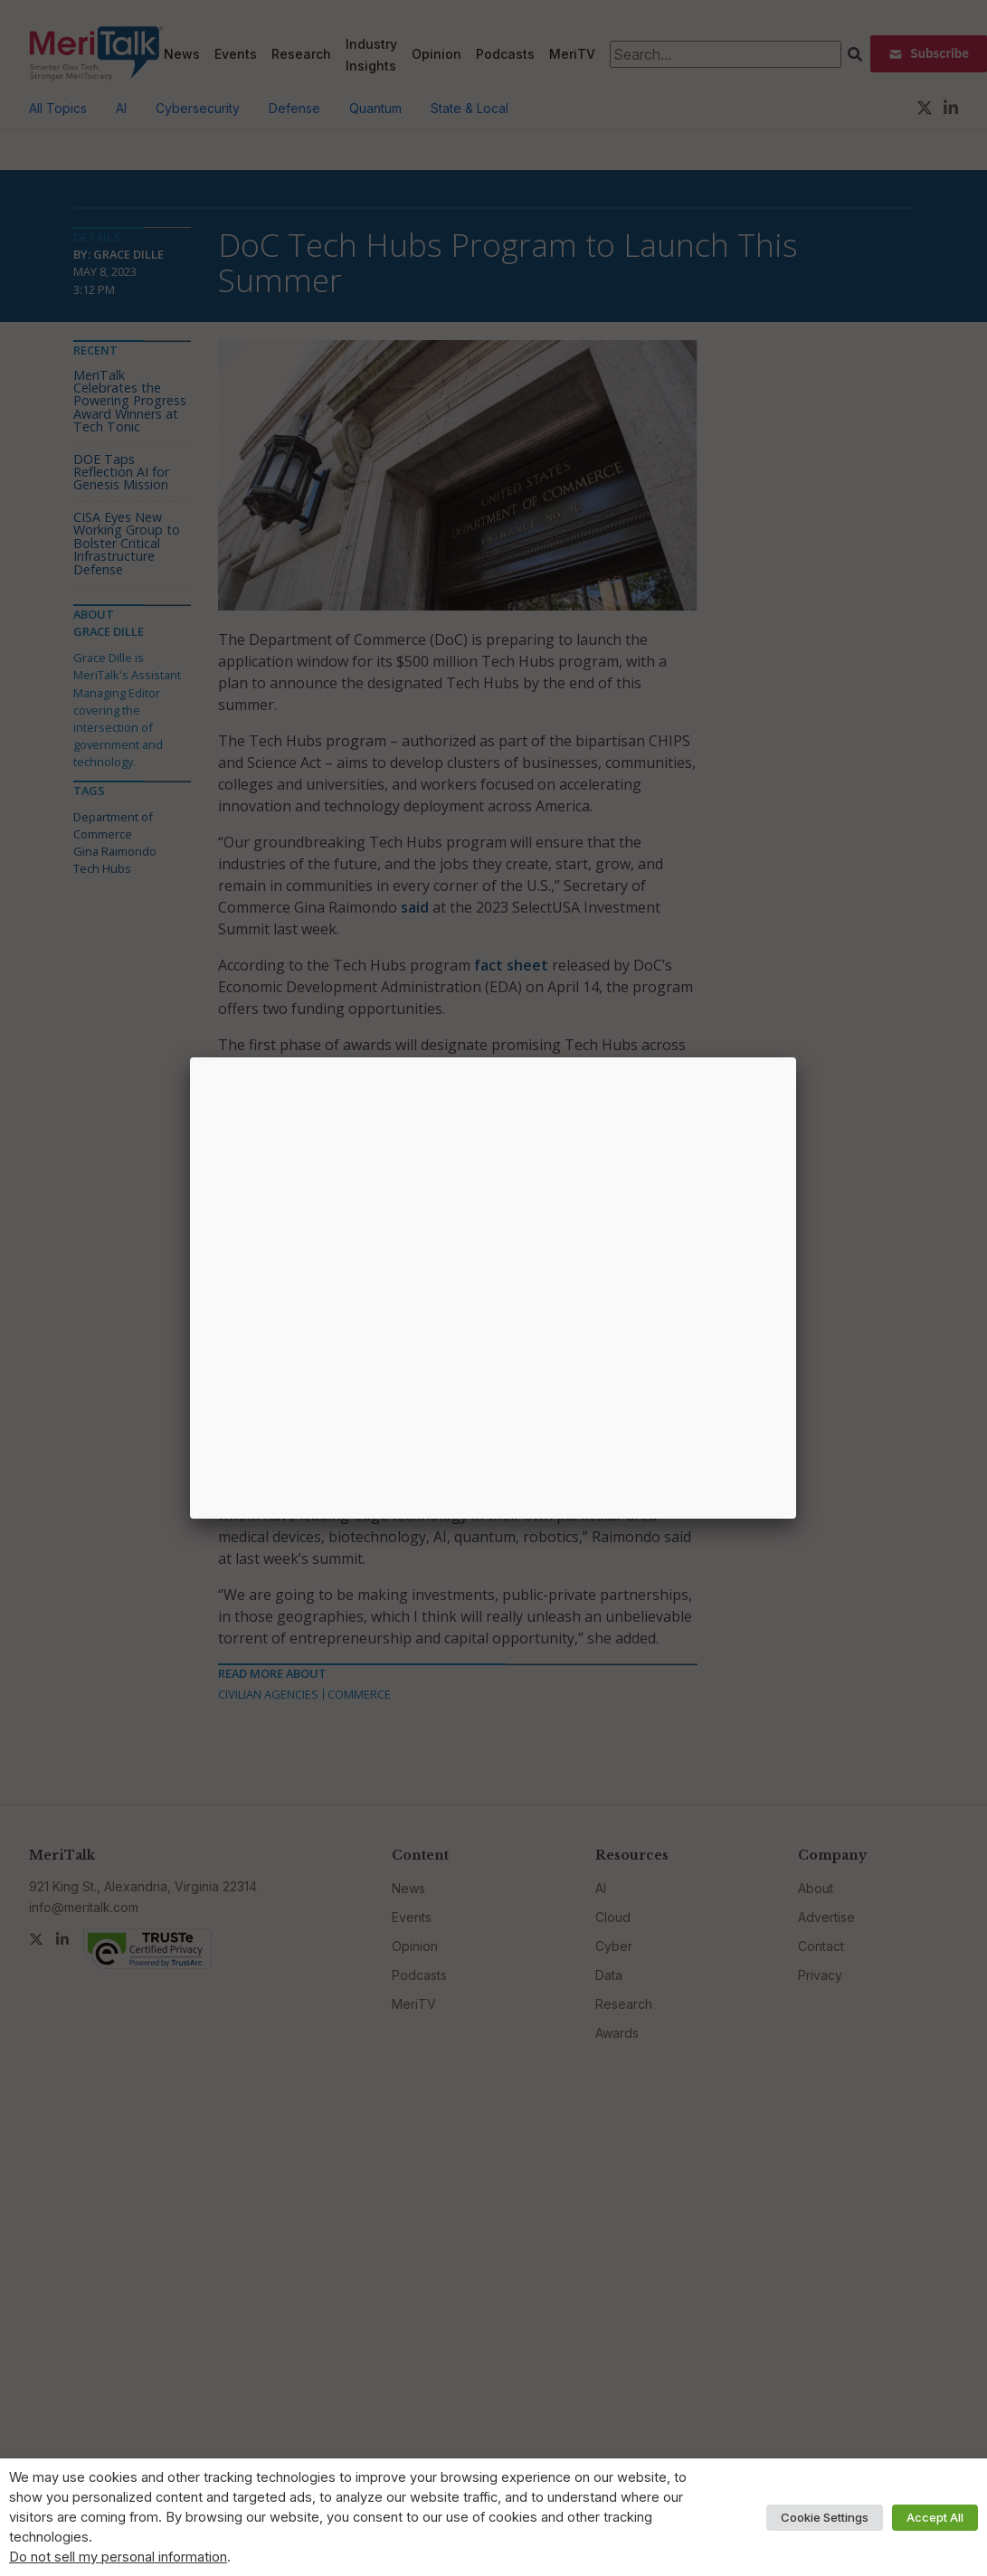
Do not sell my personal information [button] (118, 2557)
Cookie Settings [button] (824, 2517)
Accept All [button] (934, 2517)
